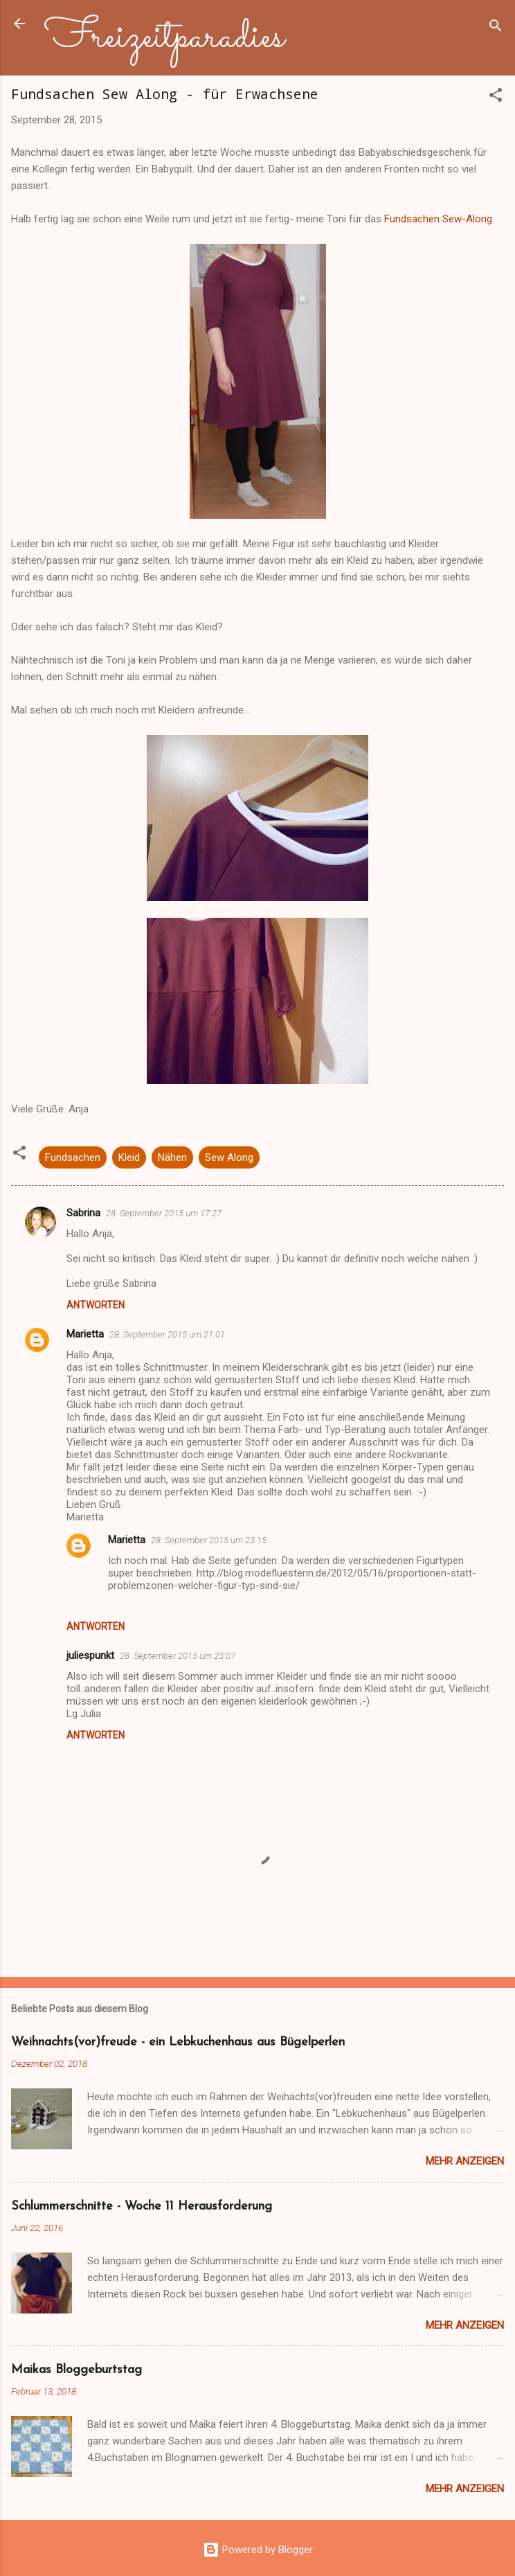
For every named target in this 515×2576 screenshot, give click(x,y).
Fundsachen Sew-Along (438, 219)
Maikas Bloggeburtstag (76, 2370)
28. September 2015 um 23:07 (177, 1656)
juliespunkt (90, 1655)
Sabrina (83, 1213)
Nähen (172, 1157)
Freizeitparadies (164, 37)
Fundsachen (72, 1157)
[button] (495, 97)
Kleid (129, 1157)
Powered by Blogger (258, 2549)
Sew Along (229, 1157)
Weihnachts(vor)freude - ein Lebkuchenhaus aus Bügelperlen (178, 2042)
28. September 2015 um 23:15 (208, 1540)
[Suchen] (495, 28)
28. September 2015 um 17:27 (164, 1213)
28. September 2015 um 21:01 (167, 1334)
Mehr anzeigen (465, 2161)
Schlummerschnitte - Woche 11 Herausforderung (141, 2206)
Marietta (85, 1334)
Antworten (95, 1305)
